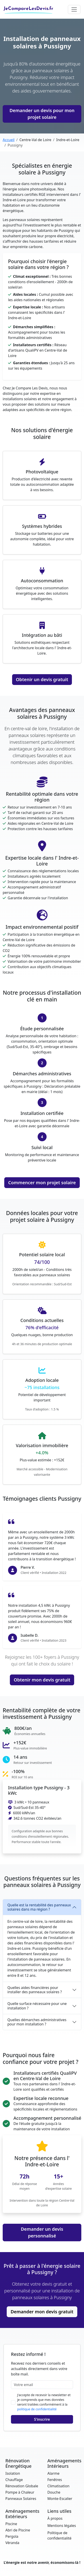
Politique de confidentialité (59, 2535)
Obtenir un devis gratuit (42, 679)
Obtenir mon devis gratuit (42, 1680)
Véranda (12, 2542)
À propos (54, 2518)
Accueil (9, 139)
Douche (53, 2492)
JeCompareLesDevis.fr (28, 8)
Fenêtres (54, 2479)
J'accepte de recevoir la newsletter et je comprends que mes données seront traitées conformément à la (44, 2402)
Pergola (11, 2536)
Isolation (12, 2473)
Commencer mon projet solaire (42, 1183)
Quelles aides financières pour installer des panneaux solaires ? (34, 1989)
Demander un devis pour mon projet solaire (41, 113)
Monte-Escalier (59, 2498)
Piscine (11, 2523)
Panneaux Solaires (20, 2498)
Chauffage (14, 2479)
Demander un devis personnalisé (42, 2232)
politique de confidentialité (37, 2409)
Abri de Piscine (17, 2530)
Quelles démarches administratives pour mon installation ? (36, 2022)
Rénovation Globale (21, 2485)
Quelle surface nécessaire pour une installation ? (37, 2005)
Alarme (53, 2473)
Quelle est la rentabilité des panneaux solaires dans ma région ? (39, 1907)
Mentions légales (61, 2525)
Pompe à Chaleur (19, 2492)
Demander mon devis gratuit (42, 2312)
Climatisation (58, 2485)
